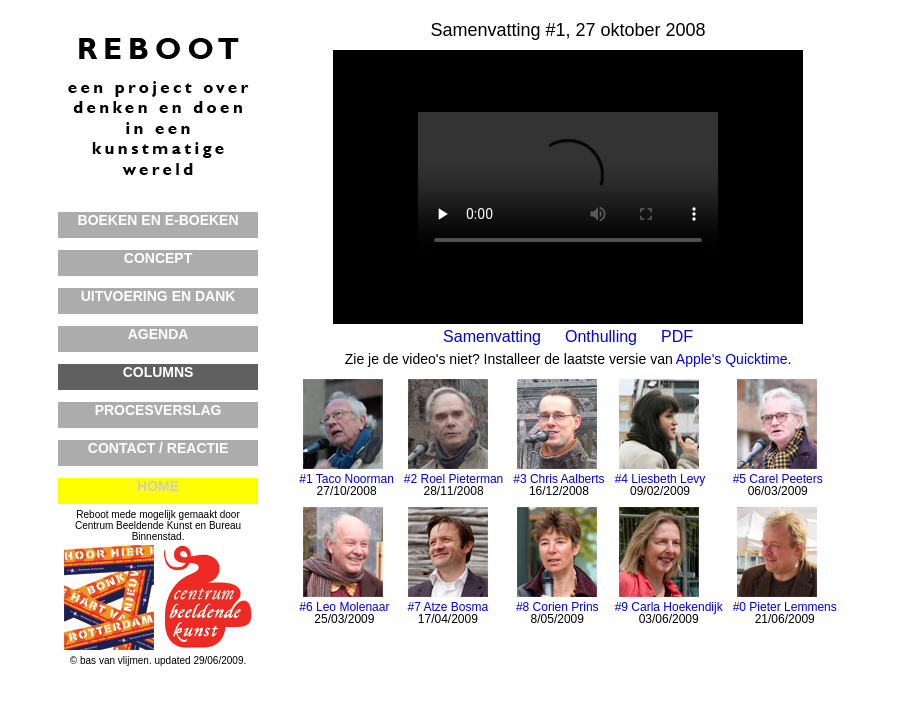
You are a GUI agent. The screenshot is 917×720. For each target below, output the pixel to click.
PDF (677, 336)
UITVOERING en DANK (158, 296)
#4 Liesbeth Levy (660, 479)
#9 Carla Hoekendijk (669, 607)
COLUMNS (158, 372)
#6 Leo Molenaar (344, 607)
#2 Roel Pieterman (453, 479)
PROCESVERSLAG (158, 410)
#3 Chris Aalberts (558, 479)
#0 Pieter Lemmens (785, 607)
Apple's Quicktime (732, 359)
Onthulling (601, 336)
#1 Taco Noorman (346, 479)
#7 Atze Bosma (447, 607)
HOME (158, 486)
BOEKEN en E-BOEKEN (158, 220)
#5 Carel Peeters (778, 479)
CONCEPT (158, 258)
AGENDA (158, 334)
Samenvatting (492, 336)
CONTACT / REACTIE (158, 448)
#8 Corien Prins (557, 607)
